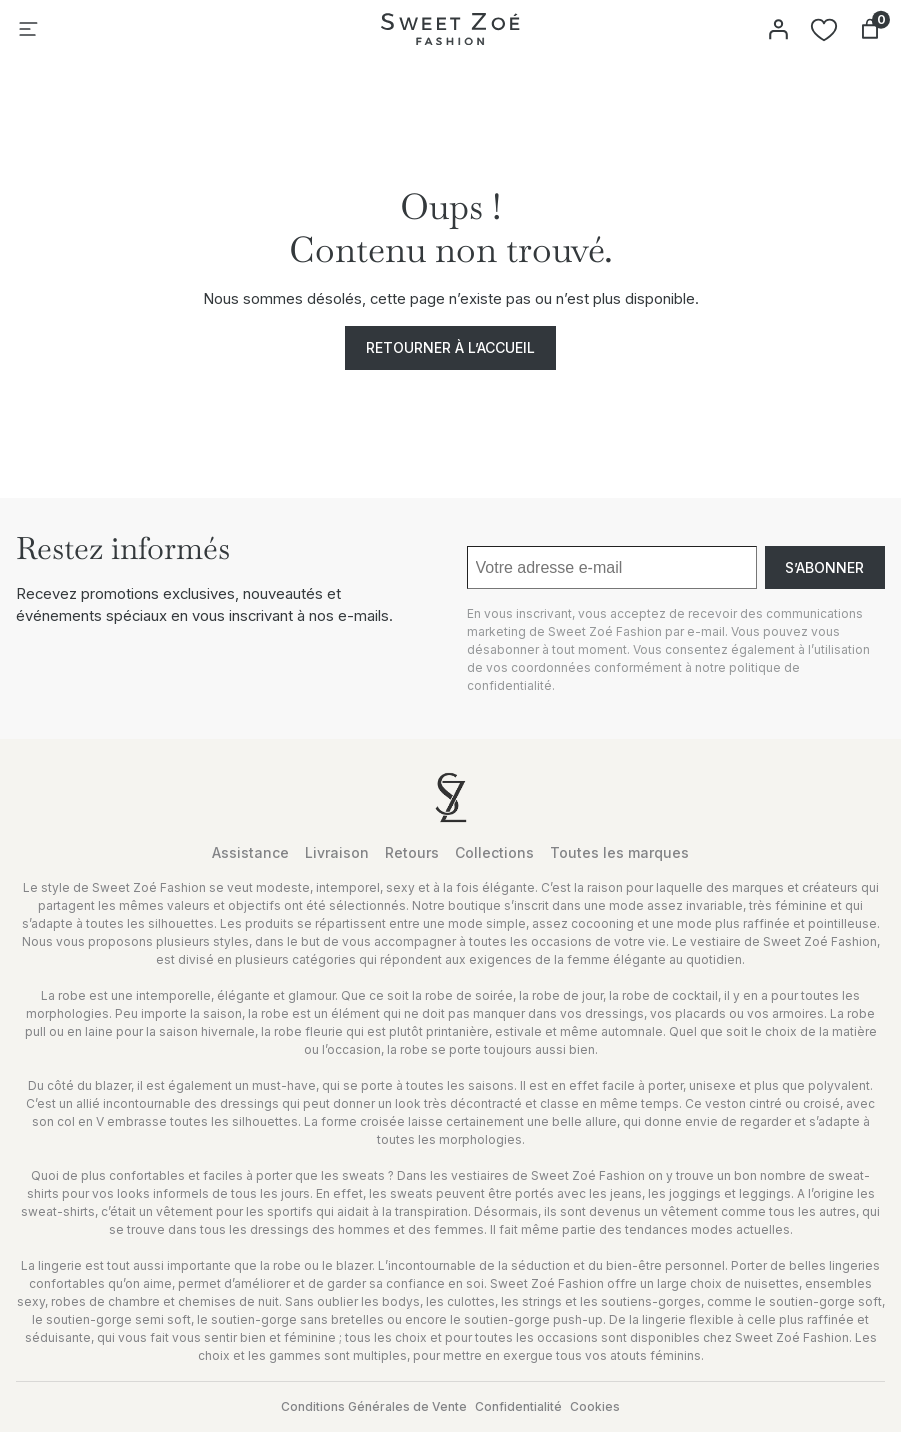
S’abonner (824, 567)
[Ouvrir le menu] (28, 29)
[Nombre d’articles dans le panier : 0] (870, 29)
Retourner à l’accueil (450, 347)
